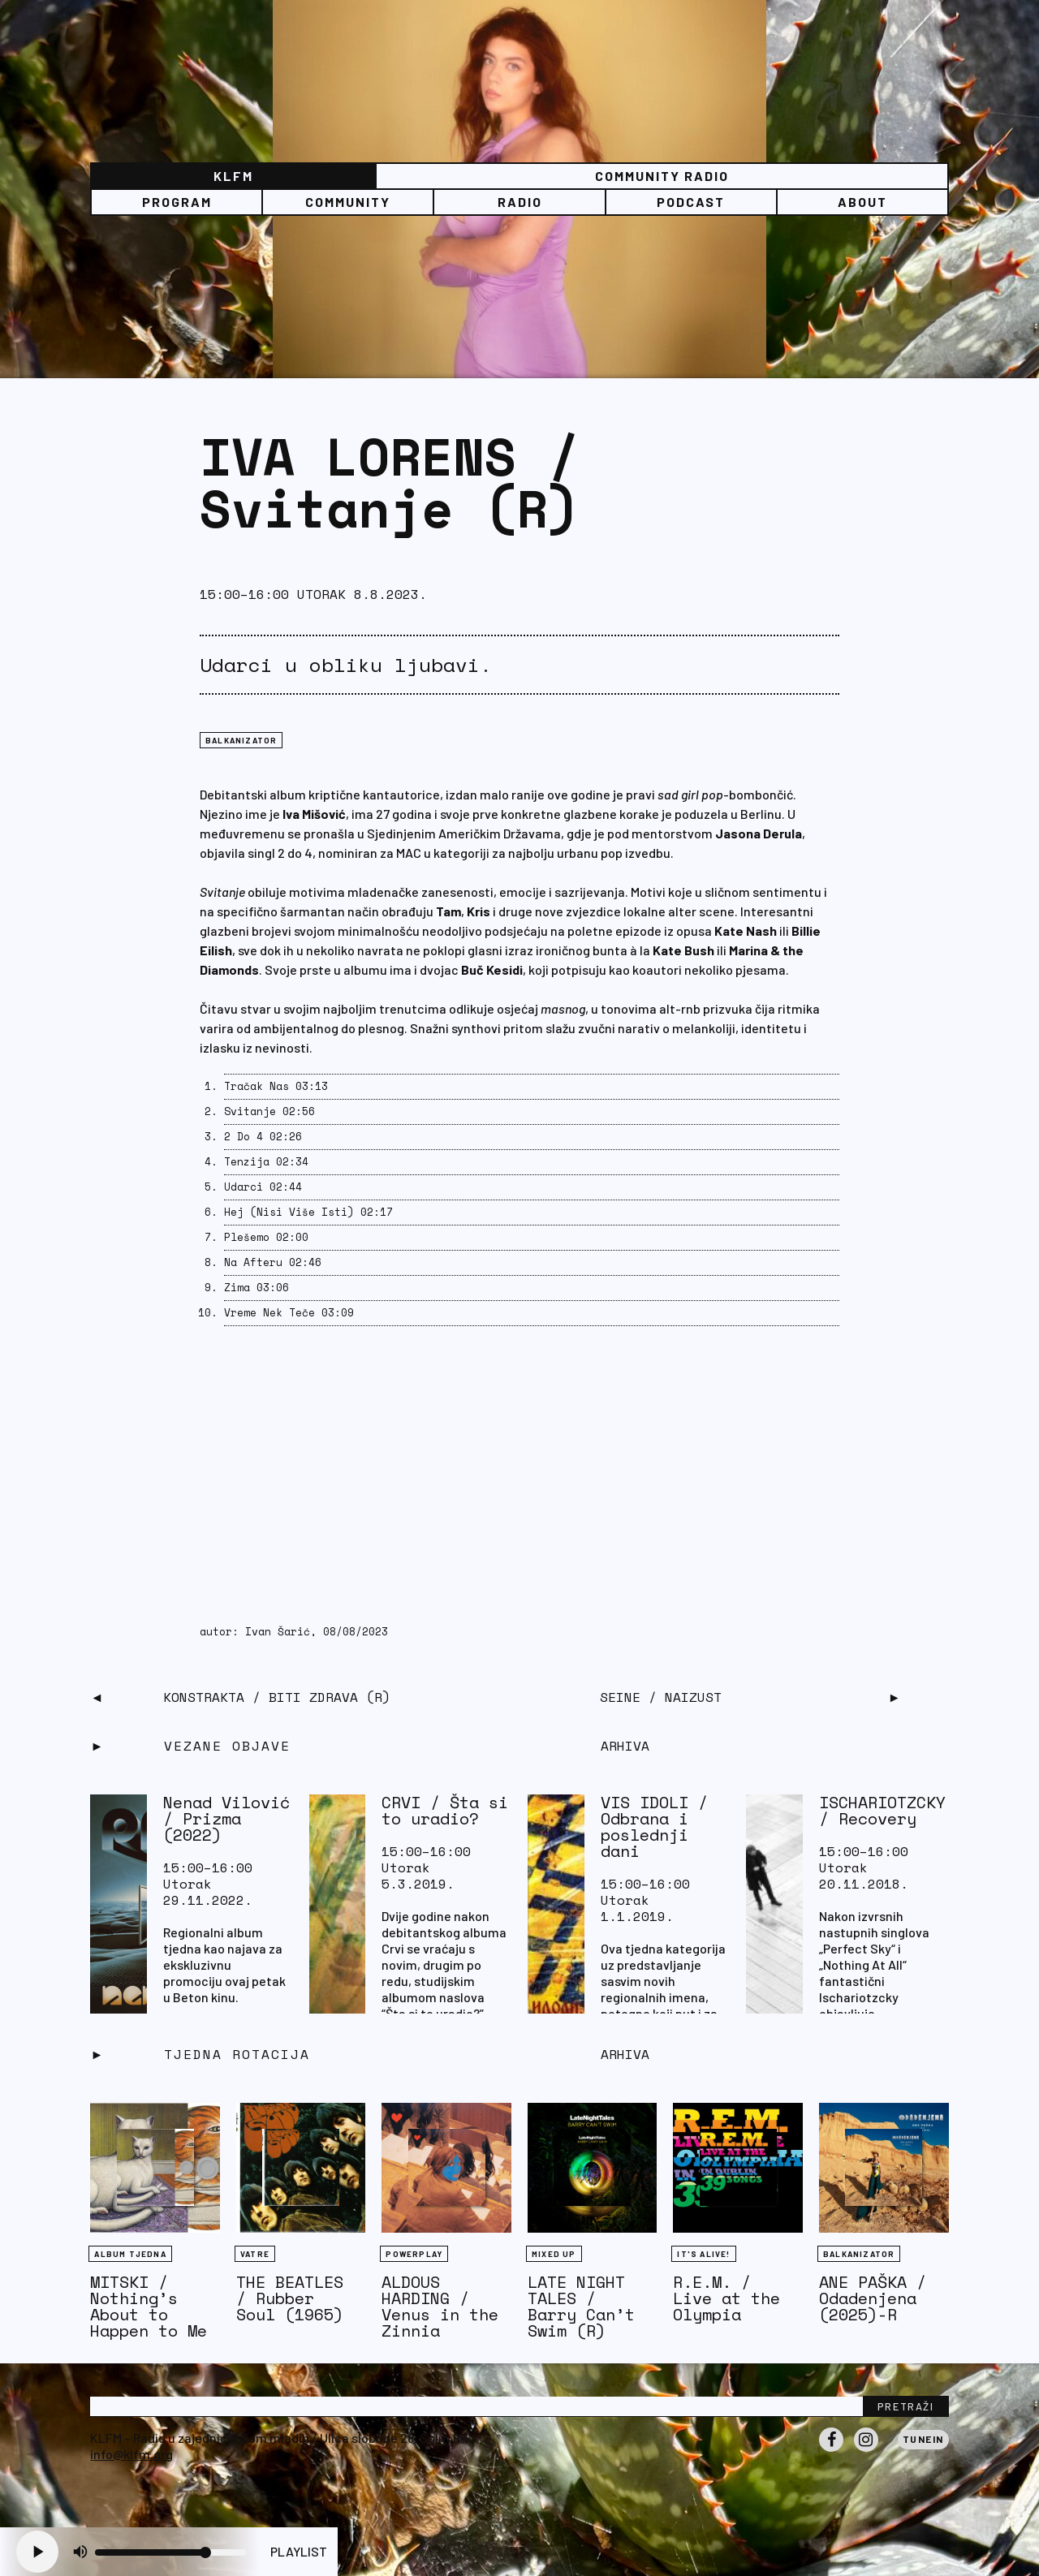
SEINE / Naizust (661, 1697)
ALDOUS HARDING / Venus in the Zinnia (440, 2306)
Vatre (254, 2254)
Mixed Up (554, 2254)
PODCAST (691, 201)
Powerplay (414, 2254)
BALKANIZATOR (241, 740)
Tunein (923, 2439)
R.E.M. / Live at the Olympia (726, 2298)
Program (177, 201)
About (862, 201)
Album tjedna (130, 2254)
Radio (520, 201)
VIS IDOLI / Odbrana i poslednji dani (654, 1826)
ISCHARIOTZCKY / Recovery (882, 1810)
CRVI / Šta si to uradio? (445, 1810)
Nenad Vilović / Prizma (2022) (226, 1818)
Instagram (866, 2451)
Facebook (831, 2451)
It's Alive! (703, 2254)
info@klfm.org (131, 2454)
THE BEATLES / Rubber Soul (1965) (289, 2298)
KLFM (233, 175)
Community (347, 201)
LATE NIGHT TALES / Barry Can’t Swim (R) (581, 2306)
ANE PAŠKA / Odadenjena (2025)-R (872, 2298)
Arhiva (625, 2054)
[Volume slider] (170, 2552)
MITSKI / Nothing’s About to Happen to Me (148, 2306)
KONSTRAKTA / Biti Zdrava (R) (276, 1697)
